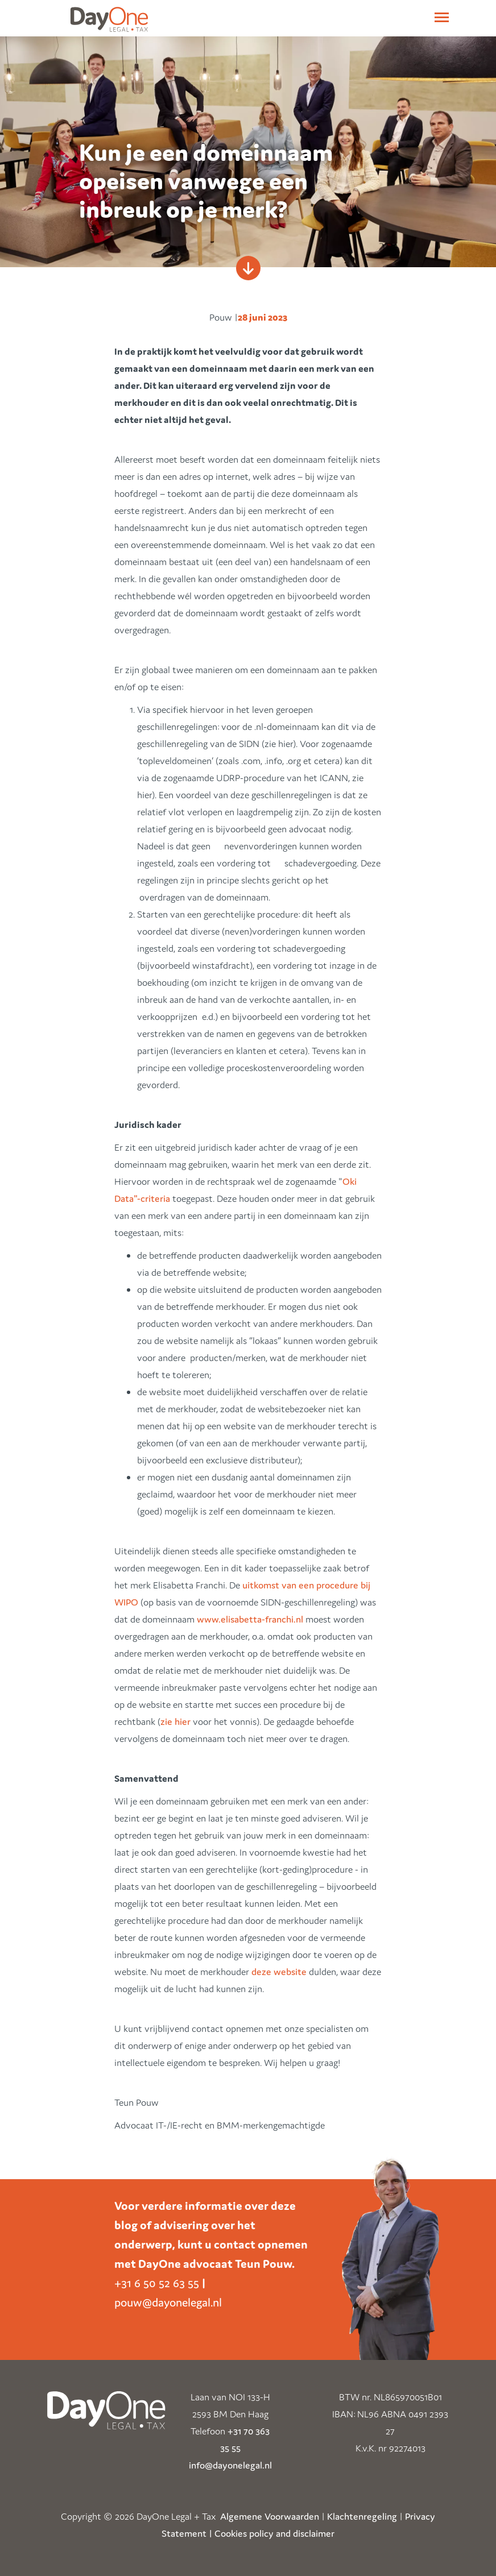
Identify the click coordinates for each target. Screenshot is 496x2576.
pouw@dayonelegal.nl (168, 2302)
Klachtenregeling (362, 2516)
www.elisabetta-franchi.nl (250, 1619)
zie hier (175, 1721)
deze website (280, 1971)
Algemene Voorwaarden (269, 2516)
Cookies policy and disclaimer (274, 2533)
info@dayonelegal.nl (230, 2465)
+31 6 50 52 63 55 (156, 2283)
